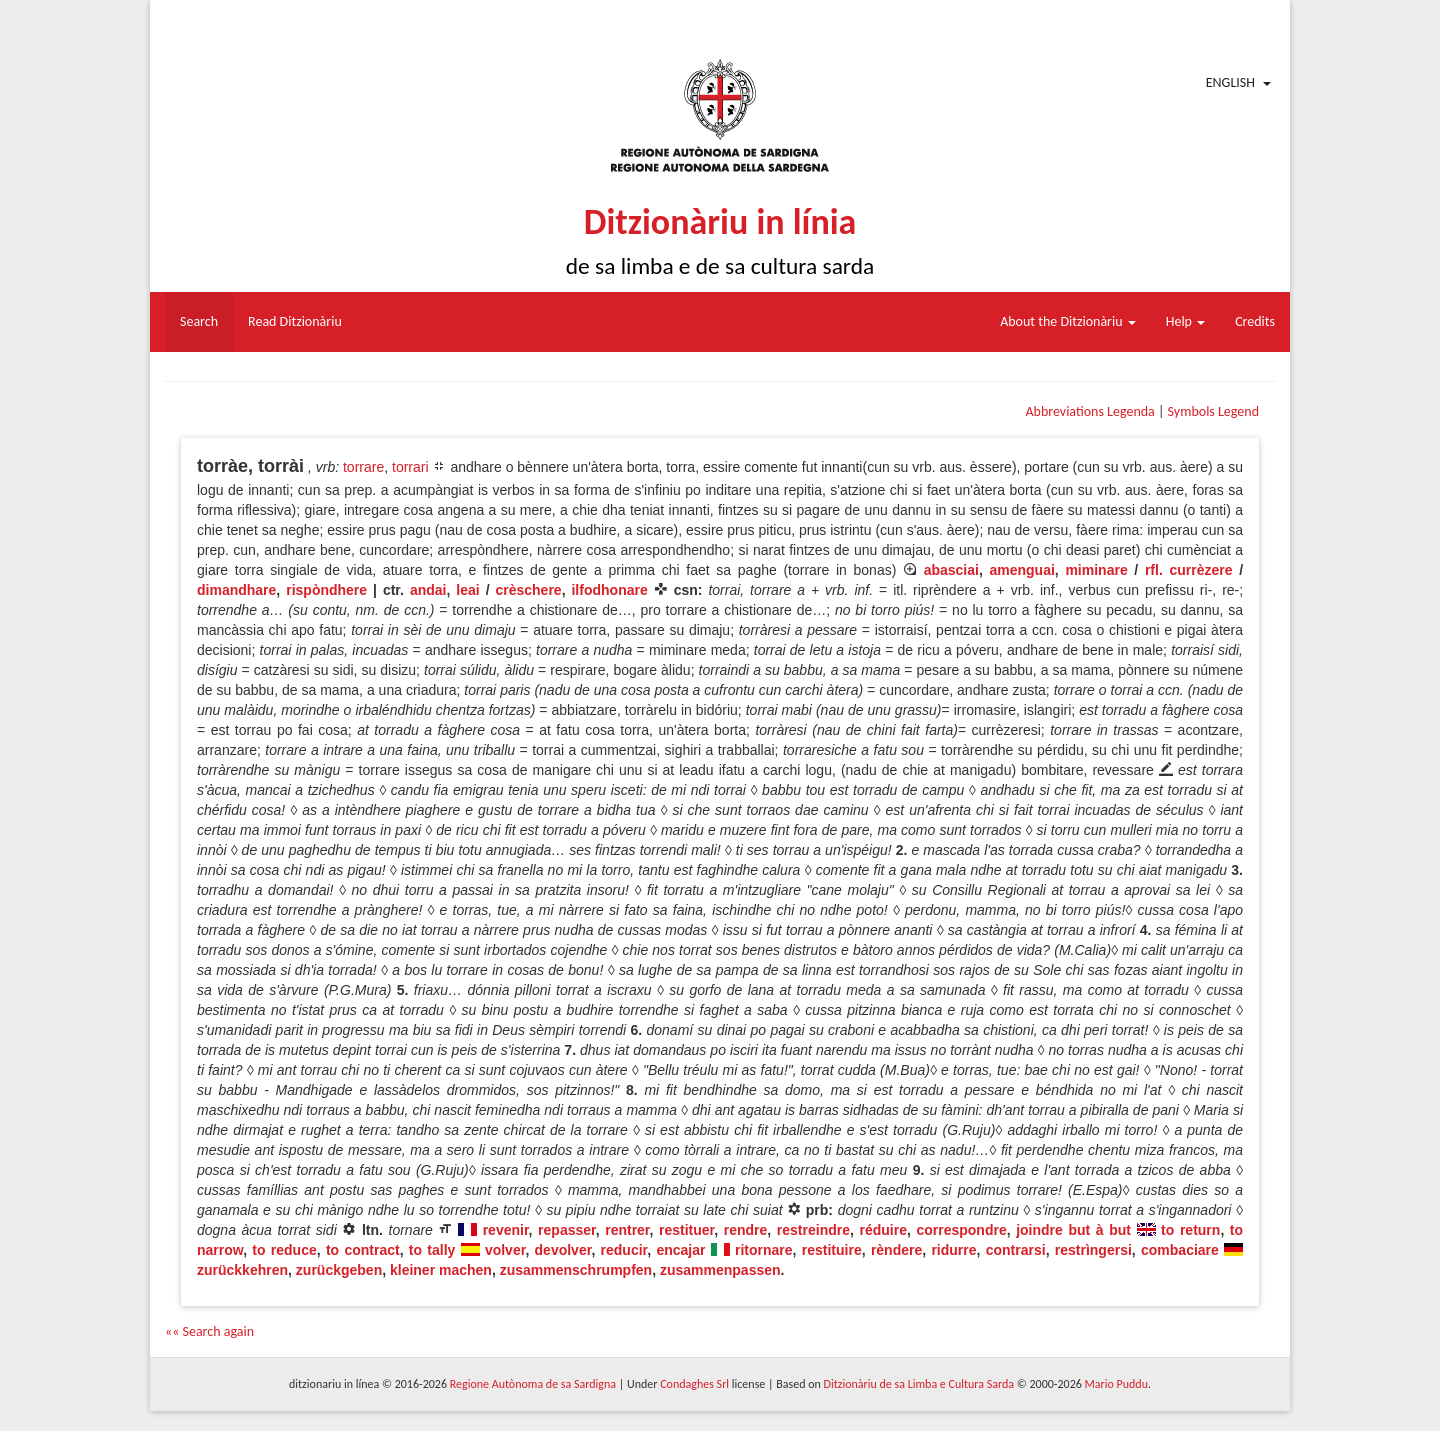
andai (428, 590)
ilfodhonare (609, 590)
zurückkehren (242, 1270)
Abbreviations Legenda (1089, 411)
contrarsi (1016, 1250)
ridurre (953, 1250)
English (1230, 82)
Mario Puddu (1116, 1384)
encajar (680, 1250)
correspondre (961, 1230)
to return (1190, 1230)
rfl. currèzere (1189, 570)
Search (199, 321)
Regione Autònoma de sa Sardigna (533, 1384)
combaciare (1180, 1250)
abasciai (951, 570)
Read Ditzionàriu (295, 321)
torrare (363, 467)
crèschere (528, 590)
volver (505, 1250)
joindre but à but (1073, 1230)
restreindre (813, 1230)
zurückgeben (339, 1270)
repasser (567, 1230)
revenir (506, 1230)
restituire (832, 1250)
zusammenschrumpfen (576, 1270)
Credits (1255, 321)
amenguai (1022, 570)
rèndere (896, 1250)
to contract (363, 1250)
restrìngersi (1093, 1250)
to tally (432, 1250)
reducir (624, 1250)
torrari (410, 467)
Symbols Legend (1213, 411)
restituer (686, 1230)
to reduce (284, 1250)
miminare (1096, 570)
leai (467, 590)
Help (1185, 321)
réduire (882, 1230)
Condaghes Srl (694, 1384)
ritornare (764, 1250)
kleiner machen (441, 1270)
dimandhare (236, 590)
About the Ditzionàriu (1068, 321)
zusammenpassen (720, 1270)
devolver (563, 1250)
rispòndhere (326, 590)
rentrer (627, 1230)
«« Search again (209, 1331)
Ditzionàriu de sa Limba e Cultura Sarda (919, 1384)
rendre (746, 1230)
